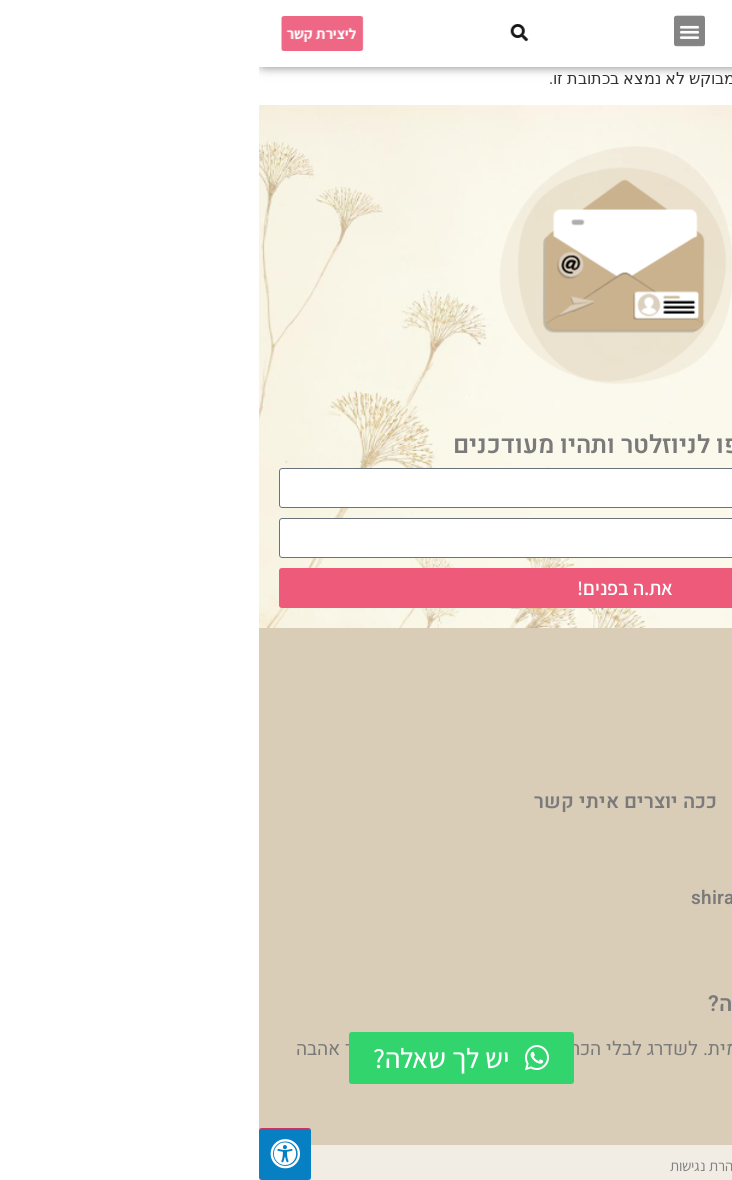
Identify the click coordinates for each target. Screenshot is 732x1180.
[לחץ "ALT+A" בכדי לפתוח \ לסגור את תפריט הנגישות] (26, 1154)
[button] (431, 28)
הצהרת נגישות (450, 1165)
